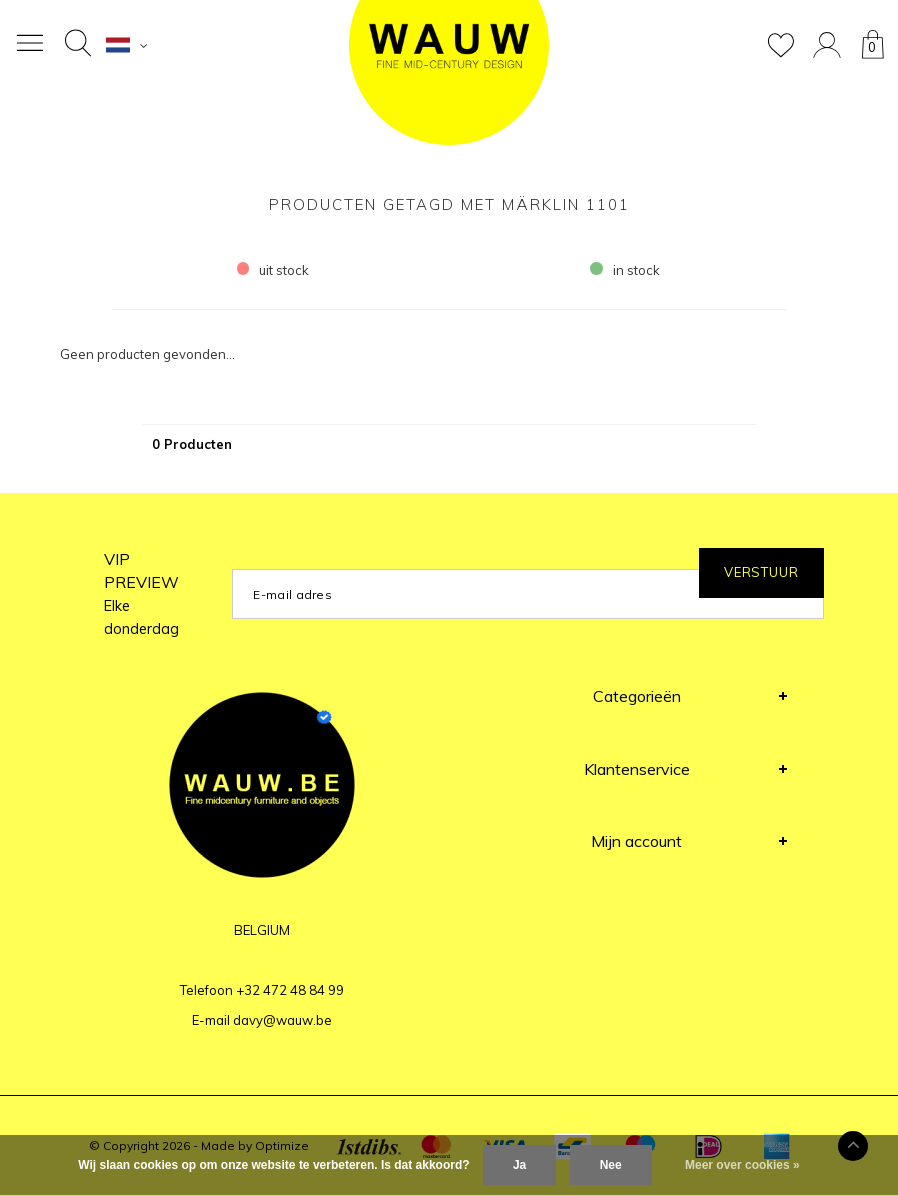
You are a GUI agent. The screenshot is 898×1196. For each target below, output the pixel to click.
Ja (519, 1165)
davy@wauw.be (282, 1020)
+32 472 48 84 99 (290, 990)
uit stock (273, 270)
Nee (611, 1165)
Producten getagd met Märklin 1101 (449, 204)
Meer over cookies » (742, 1165)
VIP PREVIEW (141, 593)
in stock (625, 270)
